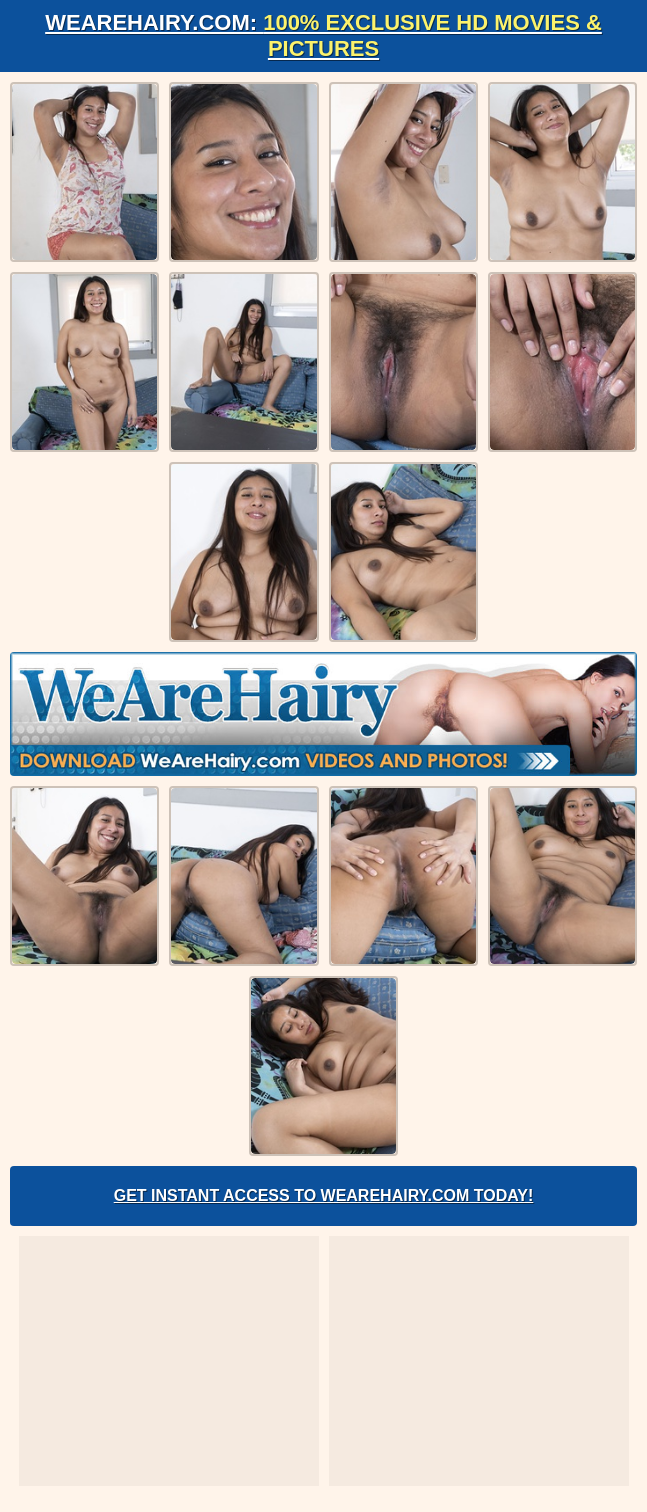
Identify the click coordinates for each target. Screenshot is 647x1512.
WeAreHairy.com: (323, 35)
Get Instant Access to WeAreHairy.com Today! (324, 1195)
